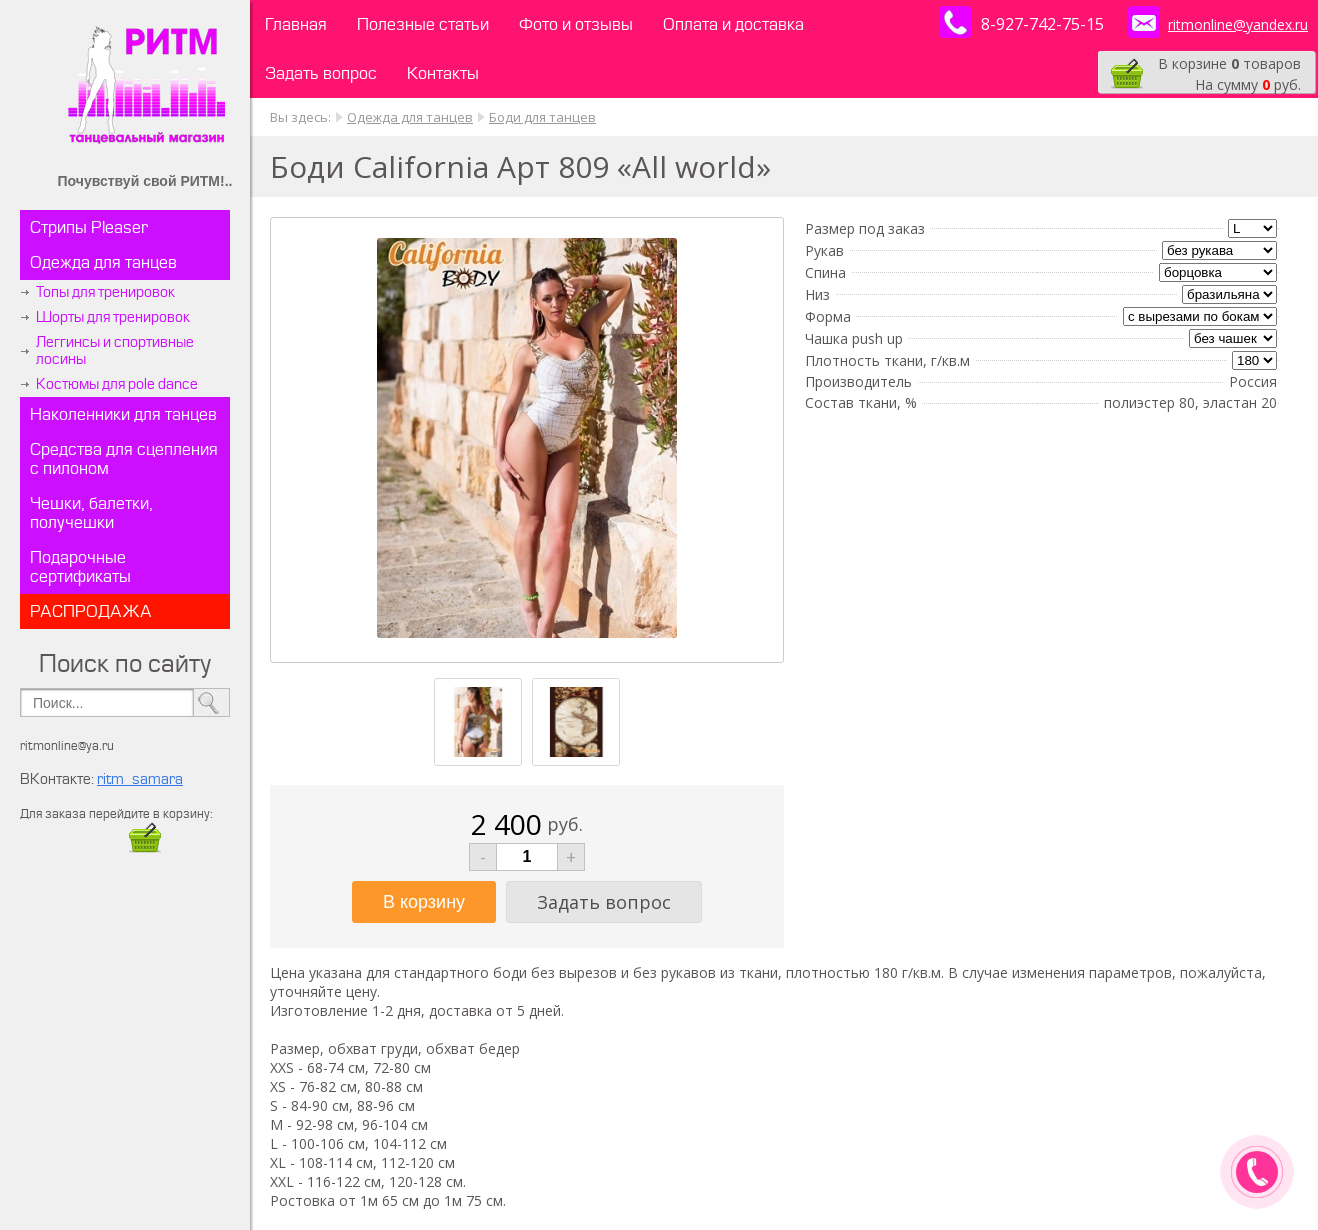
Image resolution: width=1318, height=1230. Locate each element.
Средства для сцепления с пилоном (124, 459)
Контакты (443, 73)
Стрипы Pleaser (89, 227)
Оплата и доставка (733, 24)
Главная (296, 24)
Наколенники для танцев (123, 414)
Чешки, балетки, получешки (91, 513)
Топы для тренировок (105, 292)
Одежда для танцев (103, 262)
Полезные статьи (423, 24)
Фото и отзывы (576, 24)
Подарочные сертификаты (80, 567)
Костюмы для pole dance (117, 384)
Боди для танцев (542, 117)
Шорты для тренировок (113, 317)
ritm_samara (140, 779)
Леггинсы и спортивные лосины (115, 351)
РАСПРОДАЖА (91, 611)
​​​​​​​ (145, 847)
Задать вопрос (321, 73)
